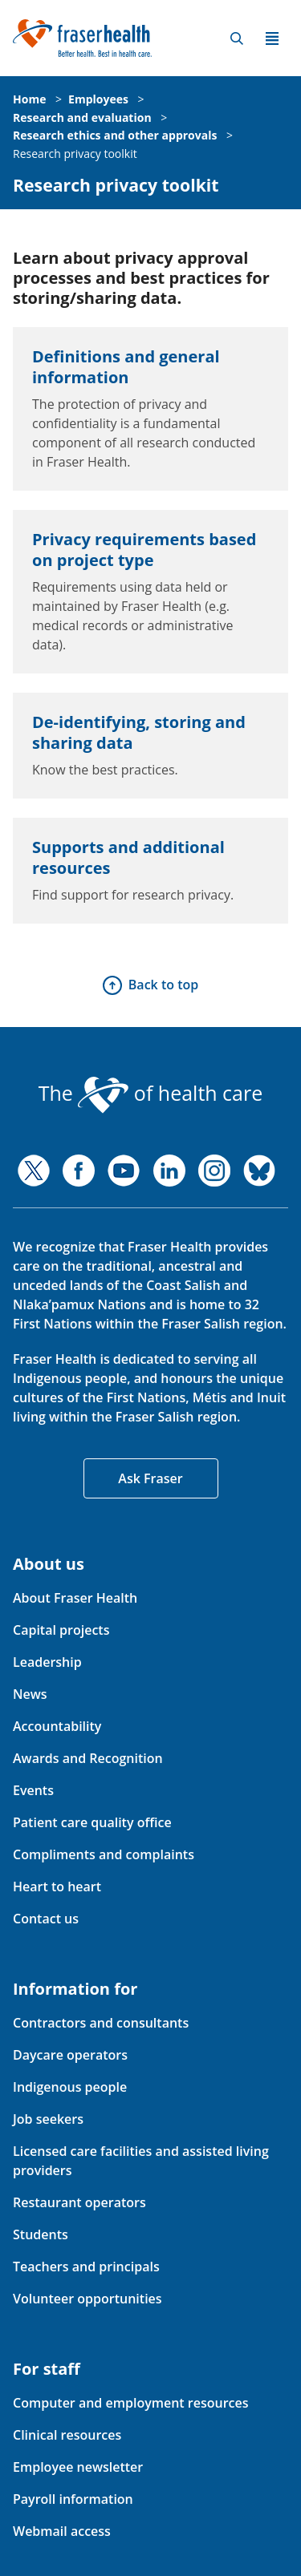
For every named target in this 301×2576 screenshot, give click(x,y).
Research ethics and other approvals (115, 135)
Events (33, 1790)
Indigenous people (70, 2087)
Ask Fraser (150, 1478)
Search (236, 38)
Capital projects (61, 1630)
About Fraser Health (75, 1598)
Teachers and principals (86, 2266)
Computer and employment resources (131, 2403)
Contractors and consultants (101, 2023)
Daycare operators (70, 2055)
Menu (272, 38)
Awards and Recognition (88, 1758)
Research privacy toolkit (75, 153)
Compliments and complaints (103, 1854)
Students (40, 2234)
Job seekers (48, 2119)
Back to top (163, 984)
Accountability (57, 1726)
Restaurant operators (79, 2202)
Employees (98, 99)
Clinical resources (67, 2435)
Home (29, 99)
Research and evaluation (82, 117)
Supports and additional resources (128, 857)
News (30, 1694)
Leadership (47, 1662)
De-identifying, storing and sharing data (139, 732)
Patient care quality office (92, 1822)
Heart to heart (57, 1886)
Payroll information (73, 2499)
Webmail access (62, 2531)
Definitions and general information (126, 367)
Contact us (46, 1918)
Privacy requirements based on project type (144, 549)
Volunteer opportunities (87, 2298)
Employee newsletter (78, 2467)
